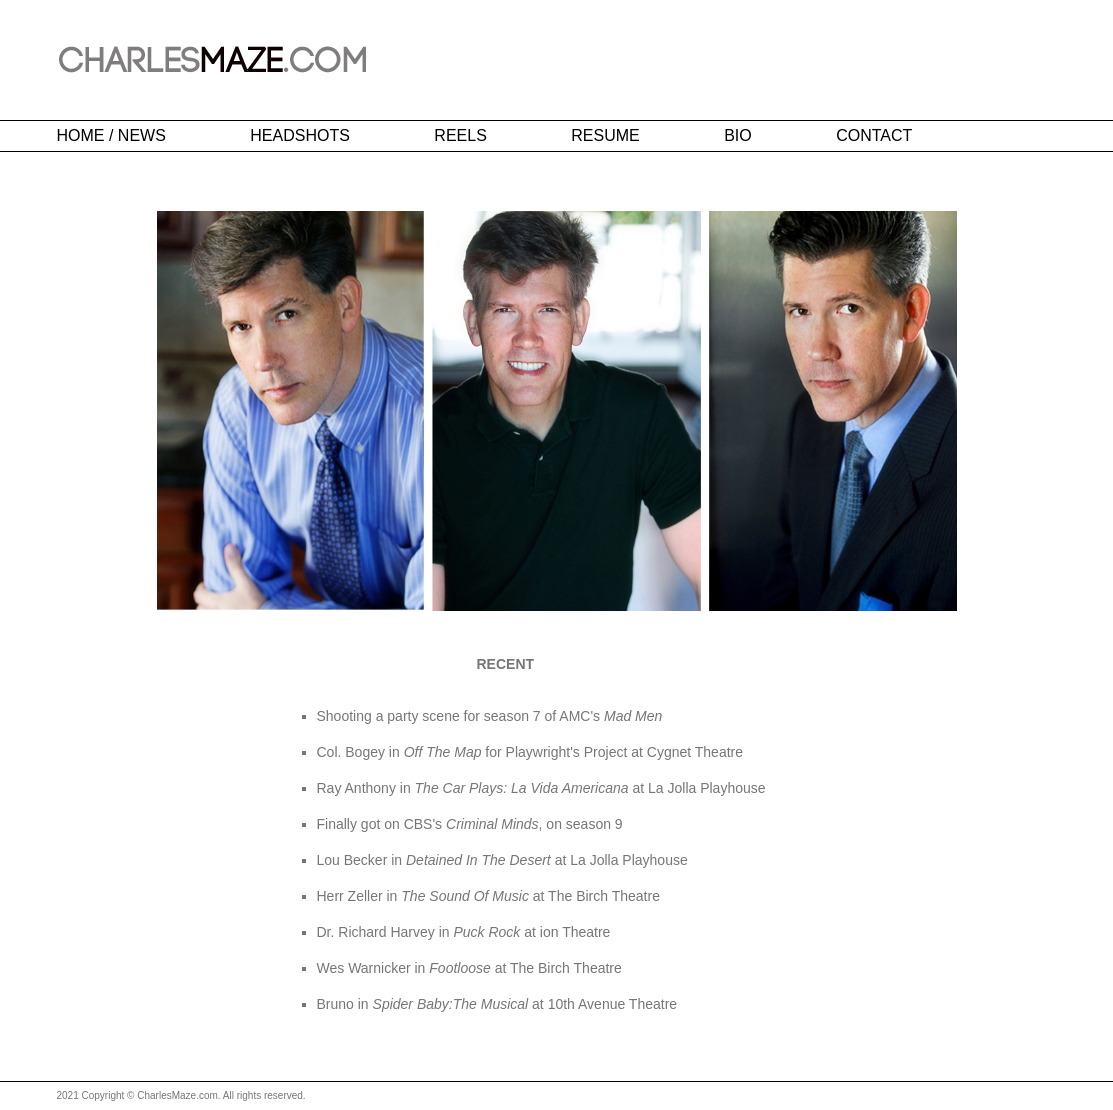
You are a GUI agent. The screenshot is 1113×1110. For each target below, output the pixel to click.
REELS (460, 135)
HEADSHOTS (300, 135)
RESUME (605, 135)
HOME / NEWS (111, 135)
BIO (738, 135)
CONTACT (874, 135)
